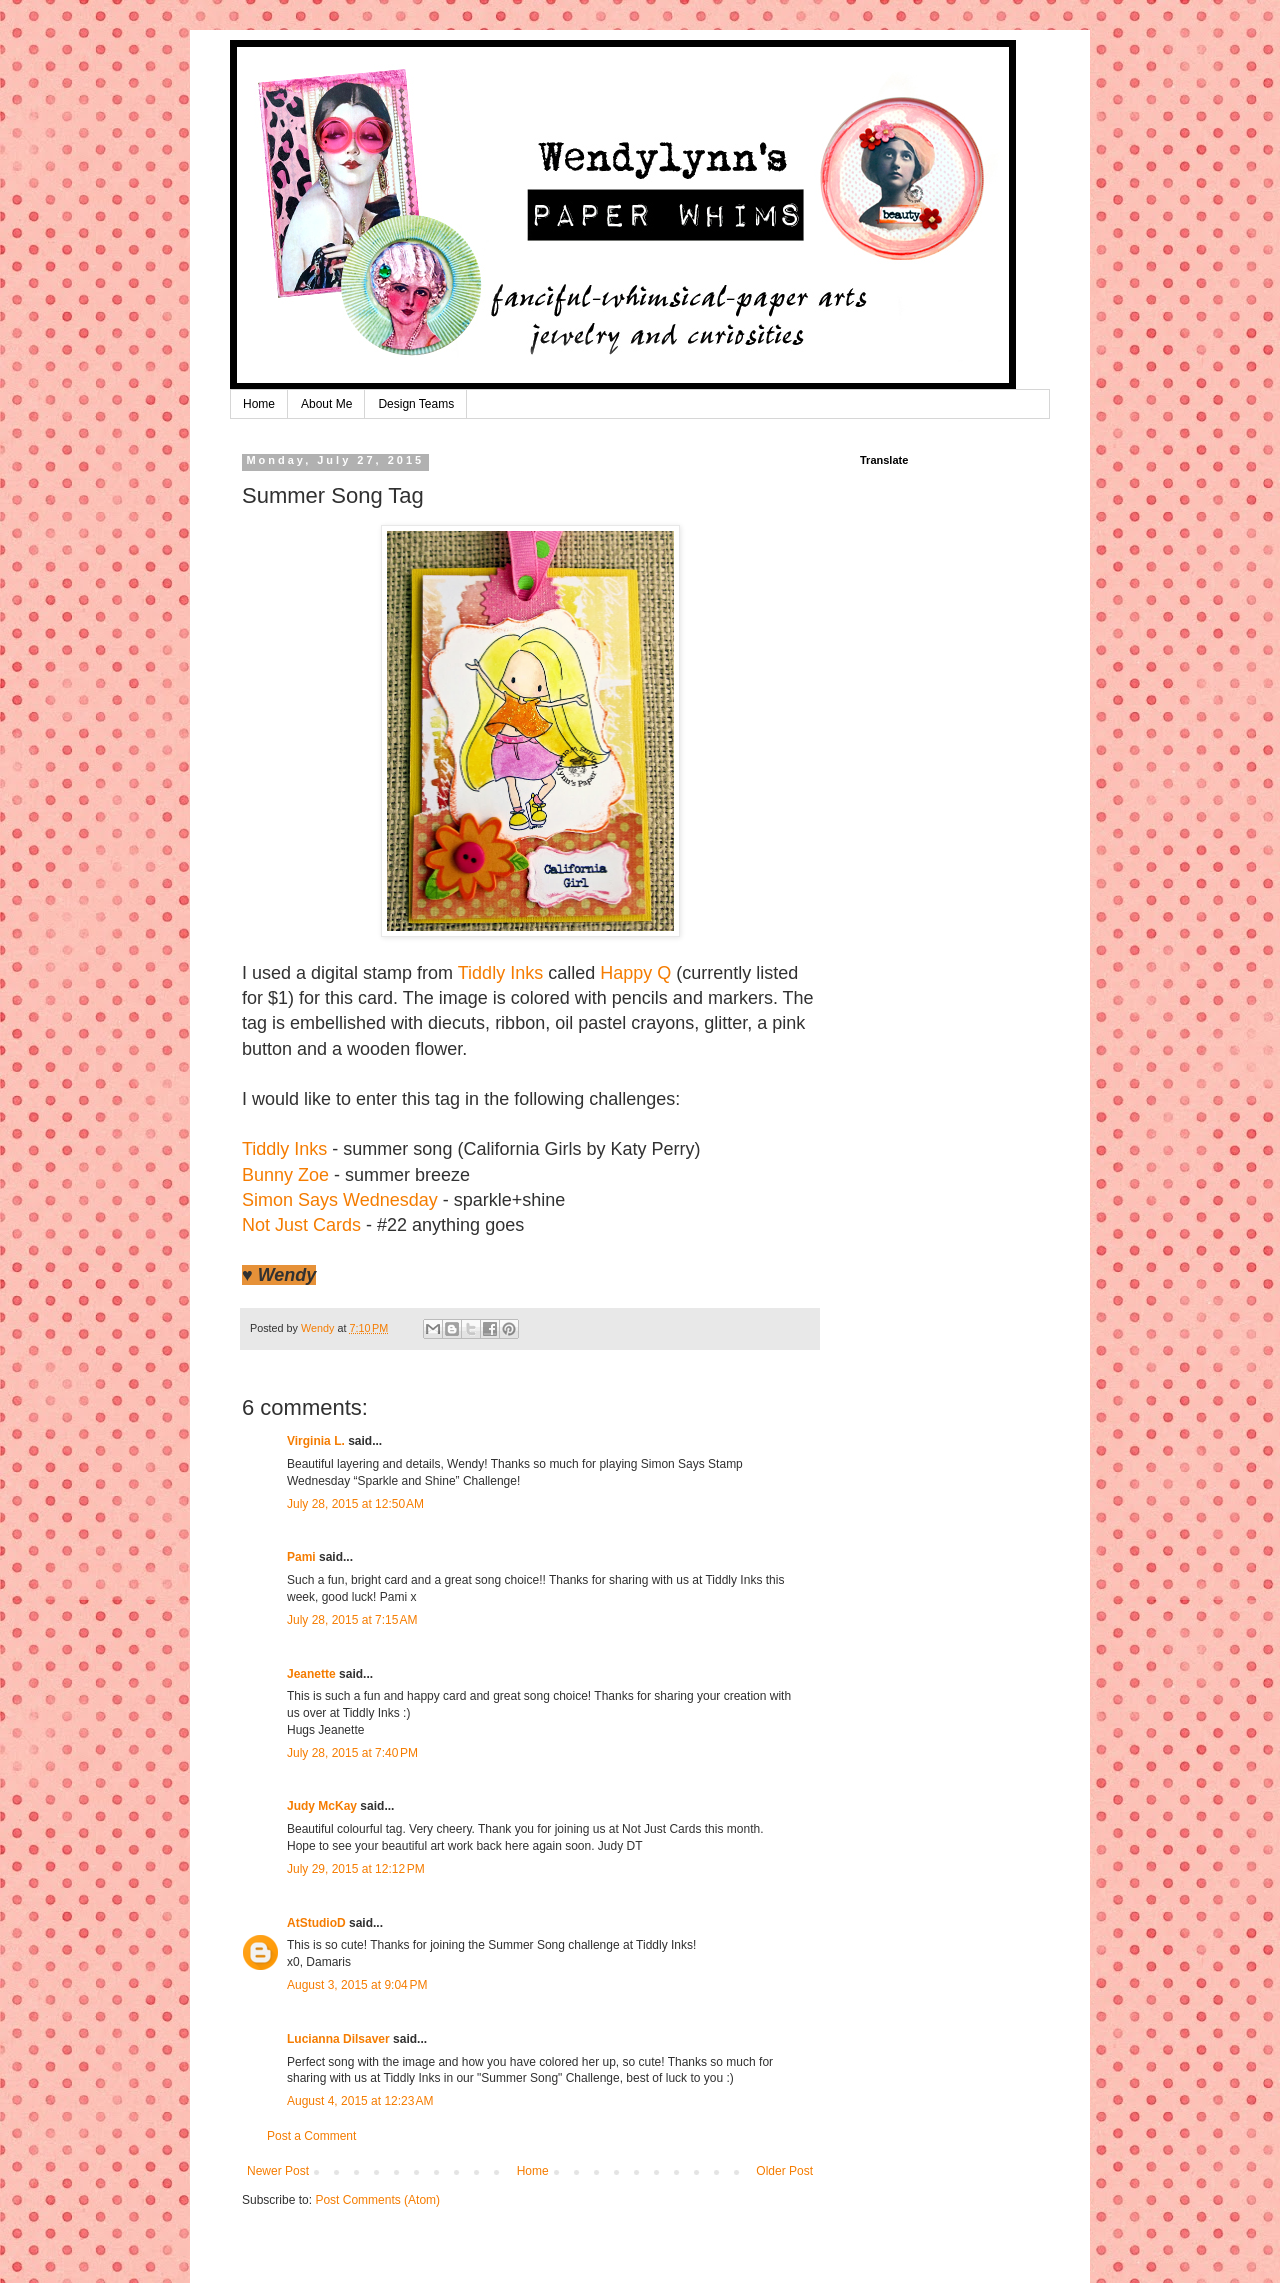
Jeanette (311, 1674)
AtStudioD (316, 1923)
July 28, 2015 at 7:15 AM (352, 1620)
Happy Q (635, 973)
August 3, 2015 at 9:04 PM (357, 1985)
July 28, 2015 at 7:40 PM (352, 1753)
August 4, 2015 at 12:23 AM (360, 2101)
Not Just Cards (301, 1225)
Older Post (784, 2171)
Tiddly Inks (500, 973)
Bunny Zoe (285, 1175)
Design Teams (416, 404)
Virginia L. (316, 1441)
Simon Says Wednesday (340, 1200)
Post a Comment (311, 2136)
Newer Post (278, 2171)
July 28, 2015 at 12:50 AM (355, 1504)
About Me (326, 404)
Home (259, 404)
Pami (301, 1557)
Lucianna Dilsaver (338, 2039)
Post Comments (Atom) (377, 2200)
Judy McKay (322, 1806)
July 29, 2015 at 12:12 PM (356, 1869)
